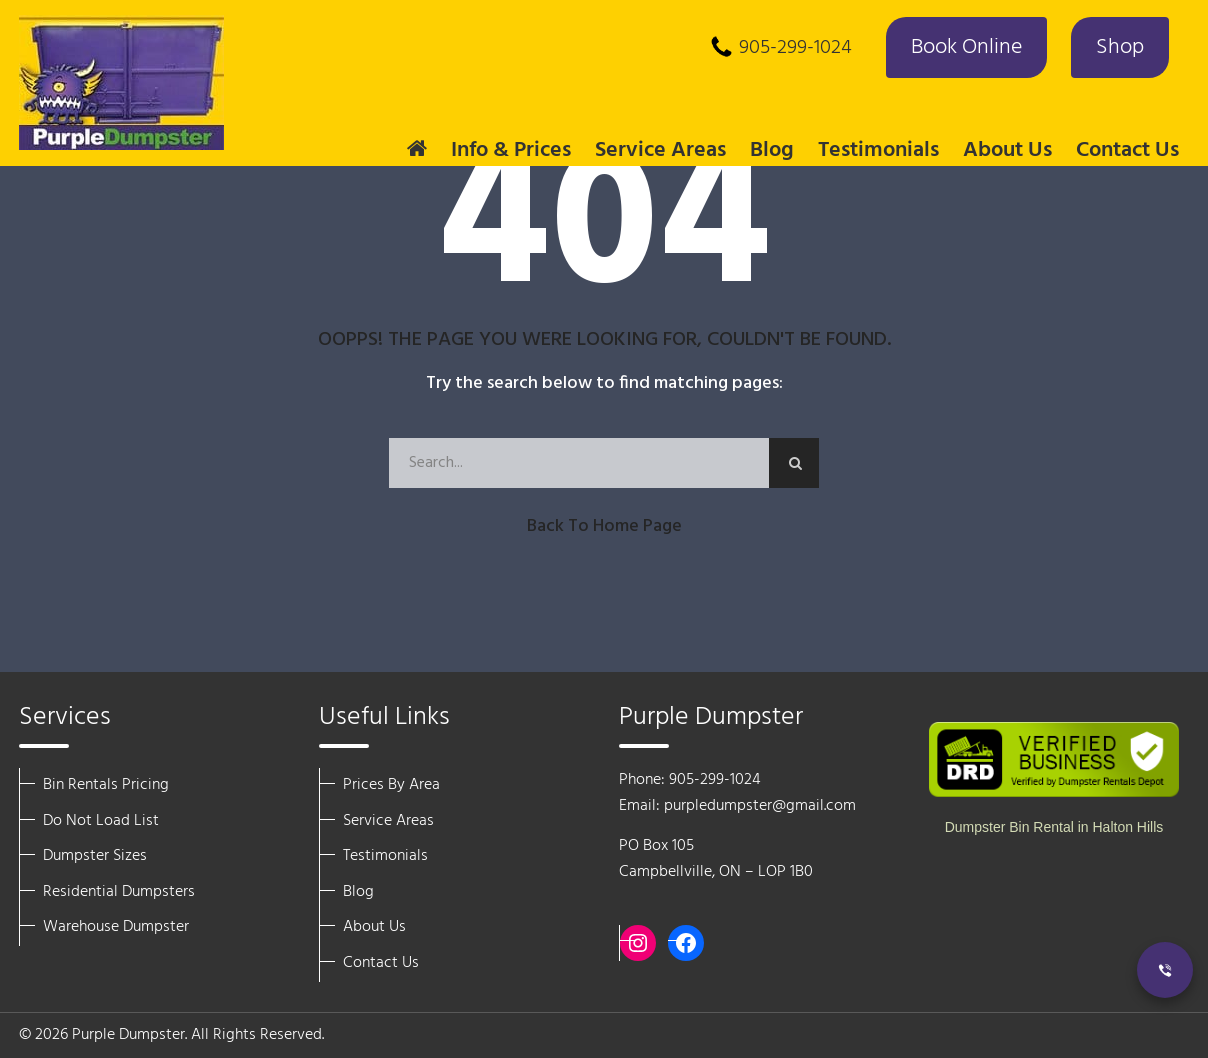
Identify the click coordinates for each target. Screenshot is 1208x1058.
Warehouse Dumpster (116, 927)
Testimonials (878, 151)
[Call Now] (1165, 970)
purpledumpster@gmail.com (760, 806)
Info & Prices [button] (511, 151)
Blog (772, 151)
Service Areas (388, 821)
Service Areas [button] (660, 151)
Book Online (966, 47)
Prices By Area (391, 785)
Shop (1120, 47)
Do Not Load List (101, 821)
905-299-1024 (795, 48)
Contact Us (1127, 151)
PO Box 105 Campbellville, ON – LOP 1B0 (716, 859)
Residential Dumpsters (119, 892)
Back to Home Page (604, 526)
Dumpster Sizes (95, 856)
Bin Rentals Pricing (106, 785)
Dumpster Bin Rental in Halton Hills (1054, 827)
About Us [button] (1007, 151)
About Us (374, 927)
